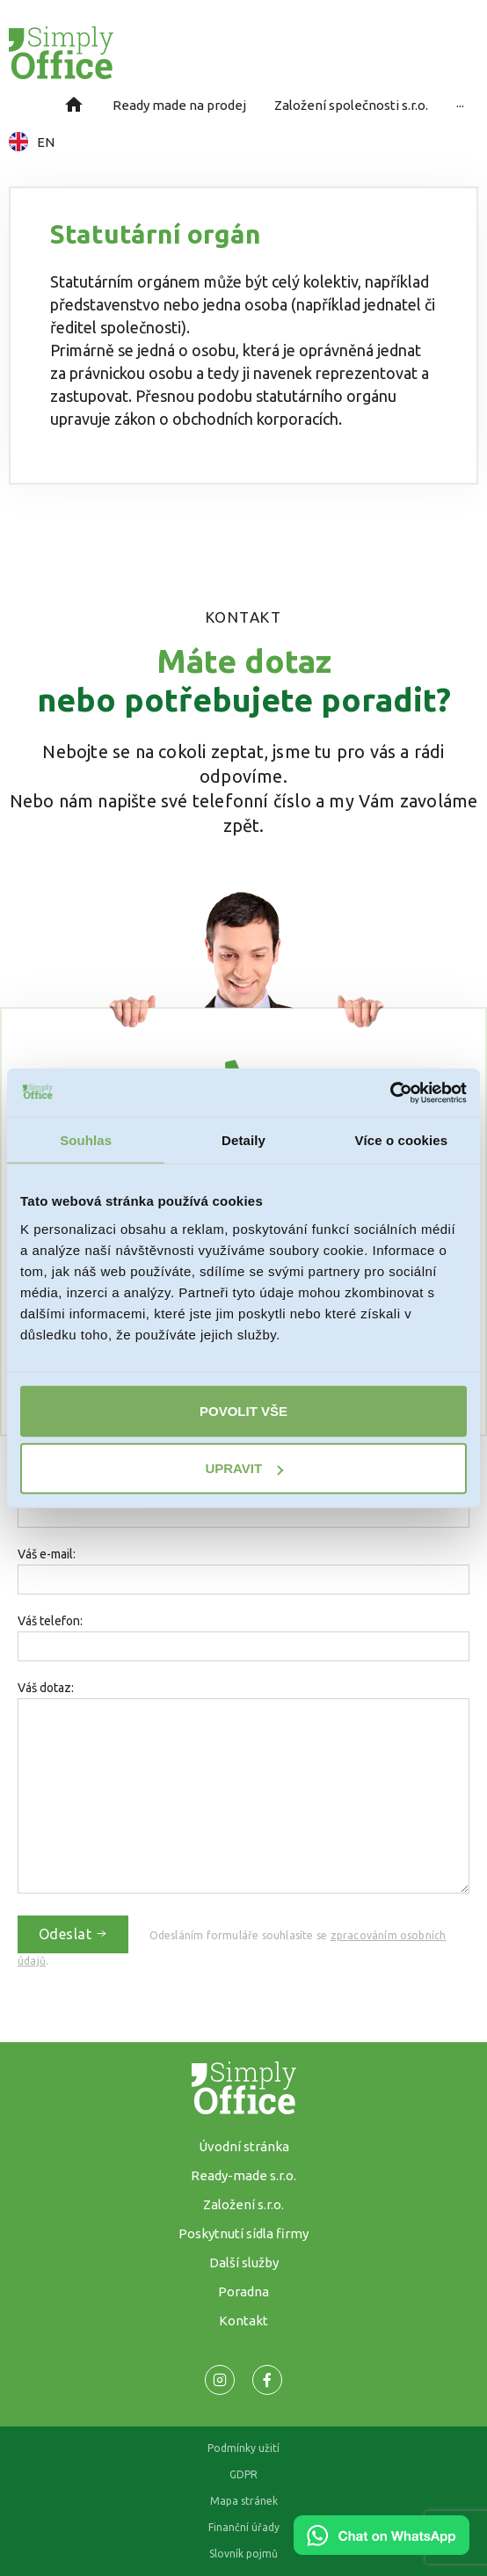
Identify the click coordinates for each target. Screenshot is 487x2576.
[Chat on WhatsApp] (381, 2549)
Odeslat (73, 1934)
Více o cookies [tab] (401, 1140)
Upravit (244, 1468)
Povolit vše (243, 1410)
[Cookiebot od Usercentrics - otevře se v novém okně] (390, 1092)
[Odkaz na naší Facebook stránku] (220, 2380)
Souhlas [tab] (86, 1140)
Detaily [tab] (243, 1140)
